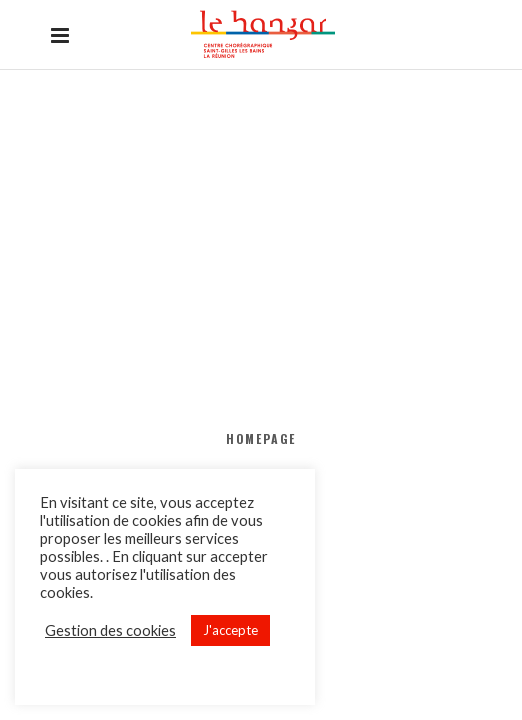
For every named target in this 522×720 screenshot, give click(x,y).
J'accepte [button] (230, 630)
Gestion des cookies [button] (110, 630)
